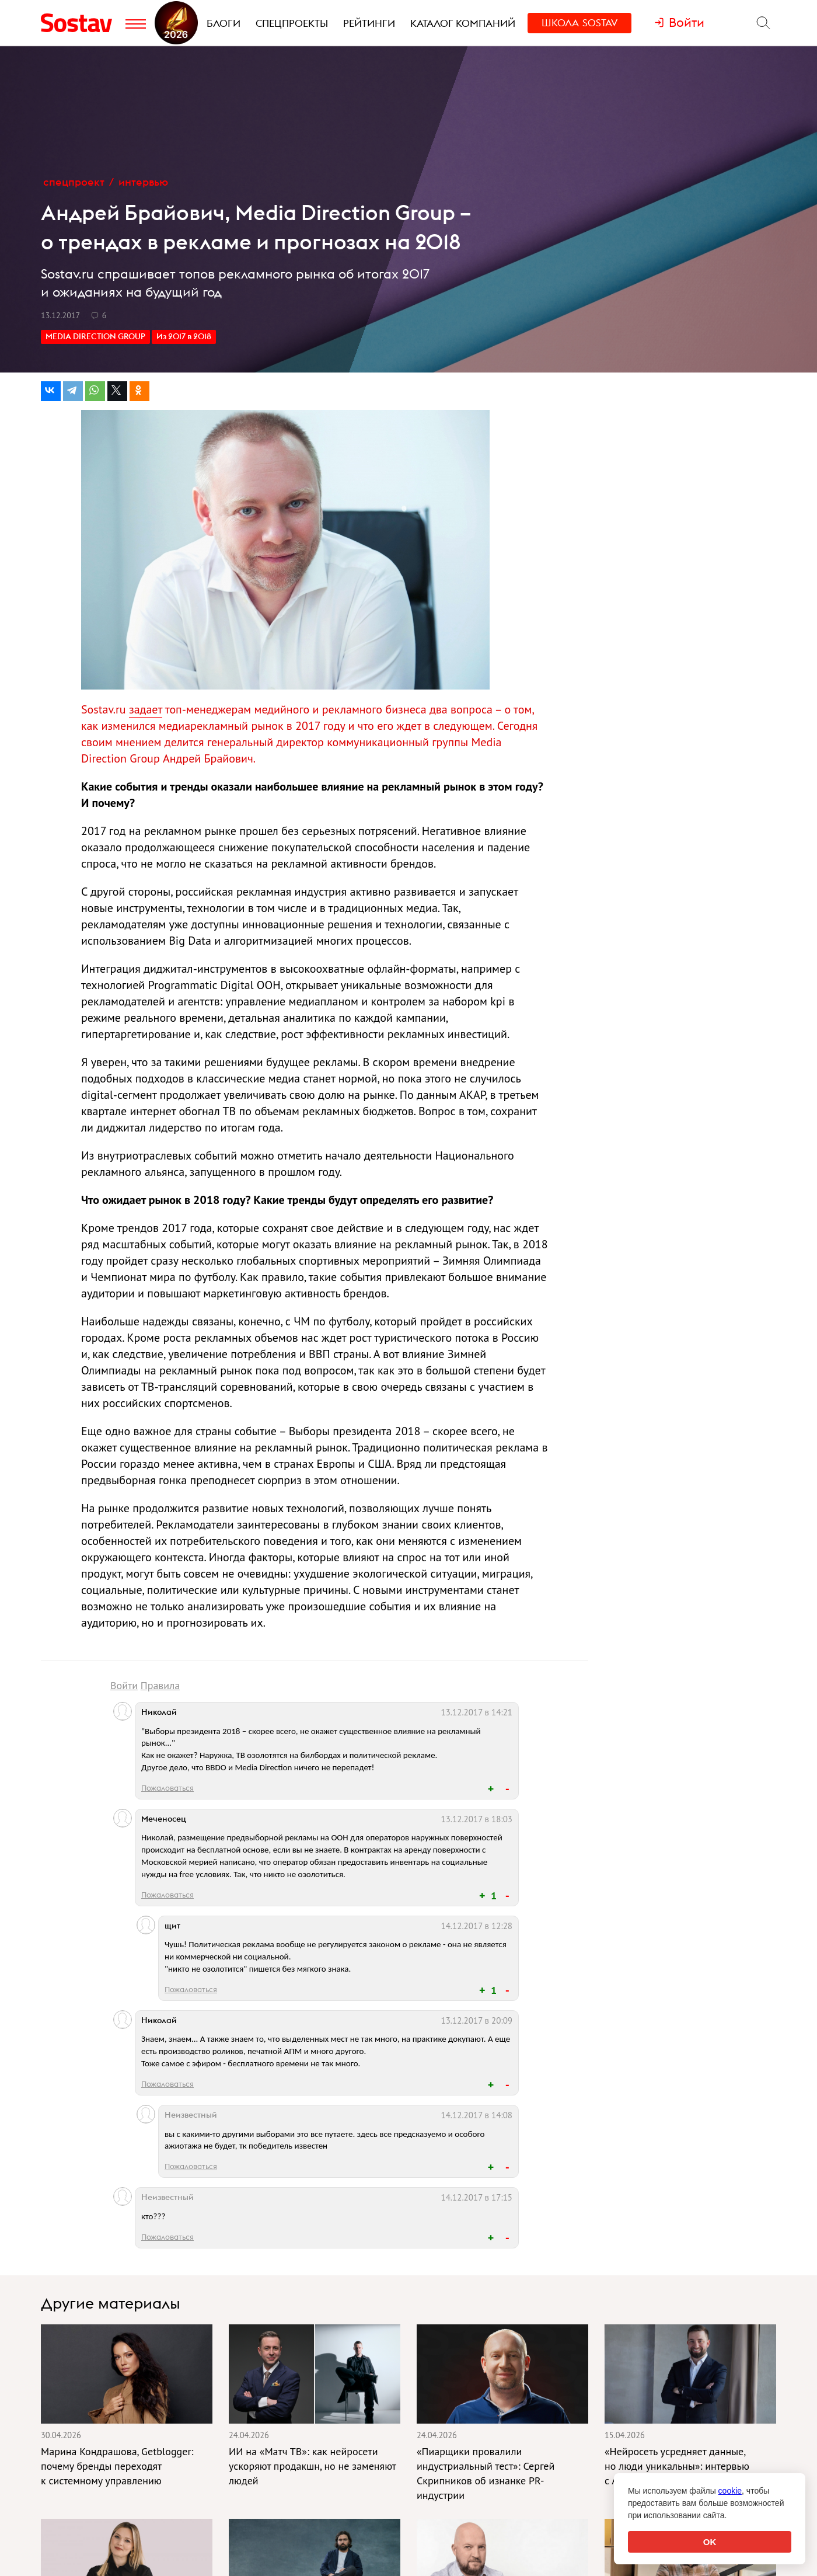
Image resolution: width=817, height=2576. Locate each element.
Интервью (143, 182)
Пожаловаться (167, 1787)
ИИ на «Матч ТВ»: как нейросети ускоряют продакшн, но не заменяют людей (312, 2466)
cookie (730, 2490)
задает (145, 709)
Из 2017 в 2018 (183, 336)
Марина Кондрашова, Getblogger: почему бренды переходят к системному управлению (117, 2466)
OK (710, 2542)
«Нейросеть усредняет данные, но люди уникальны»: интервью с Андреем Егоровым (677, 2466)
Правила (160, 1685)
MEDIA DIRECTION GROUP (95, 336)
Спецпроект (73, 182)
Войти (124, 1685)
